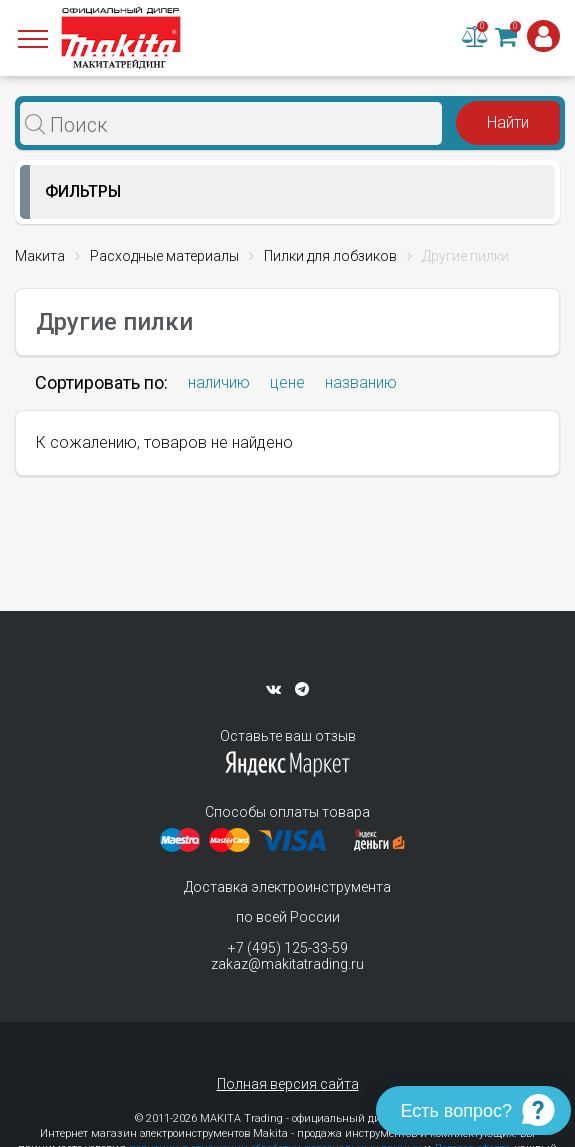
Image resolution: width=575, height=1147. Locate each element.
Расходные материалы (164, 256)
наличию (219, 382)
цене (287, 382)
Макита (40, 256)
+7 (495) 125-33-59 (288, 948)
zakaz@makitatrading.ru (287, 964)
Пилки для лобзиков (330, 256)
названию (361, 382)
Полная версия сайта (288, 1084)
